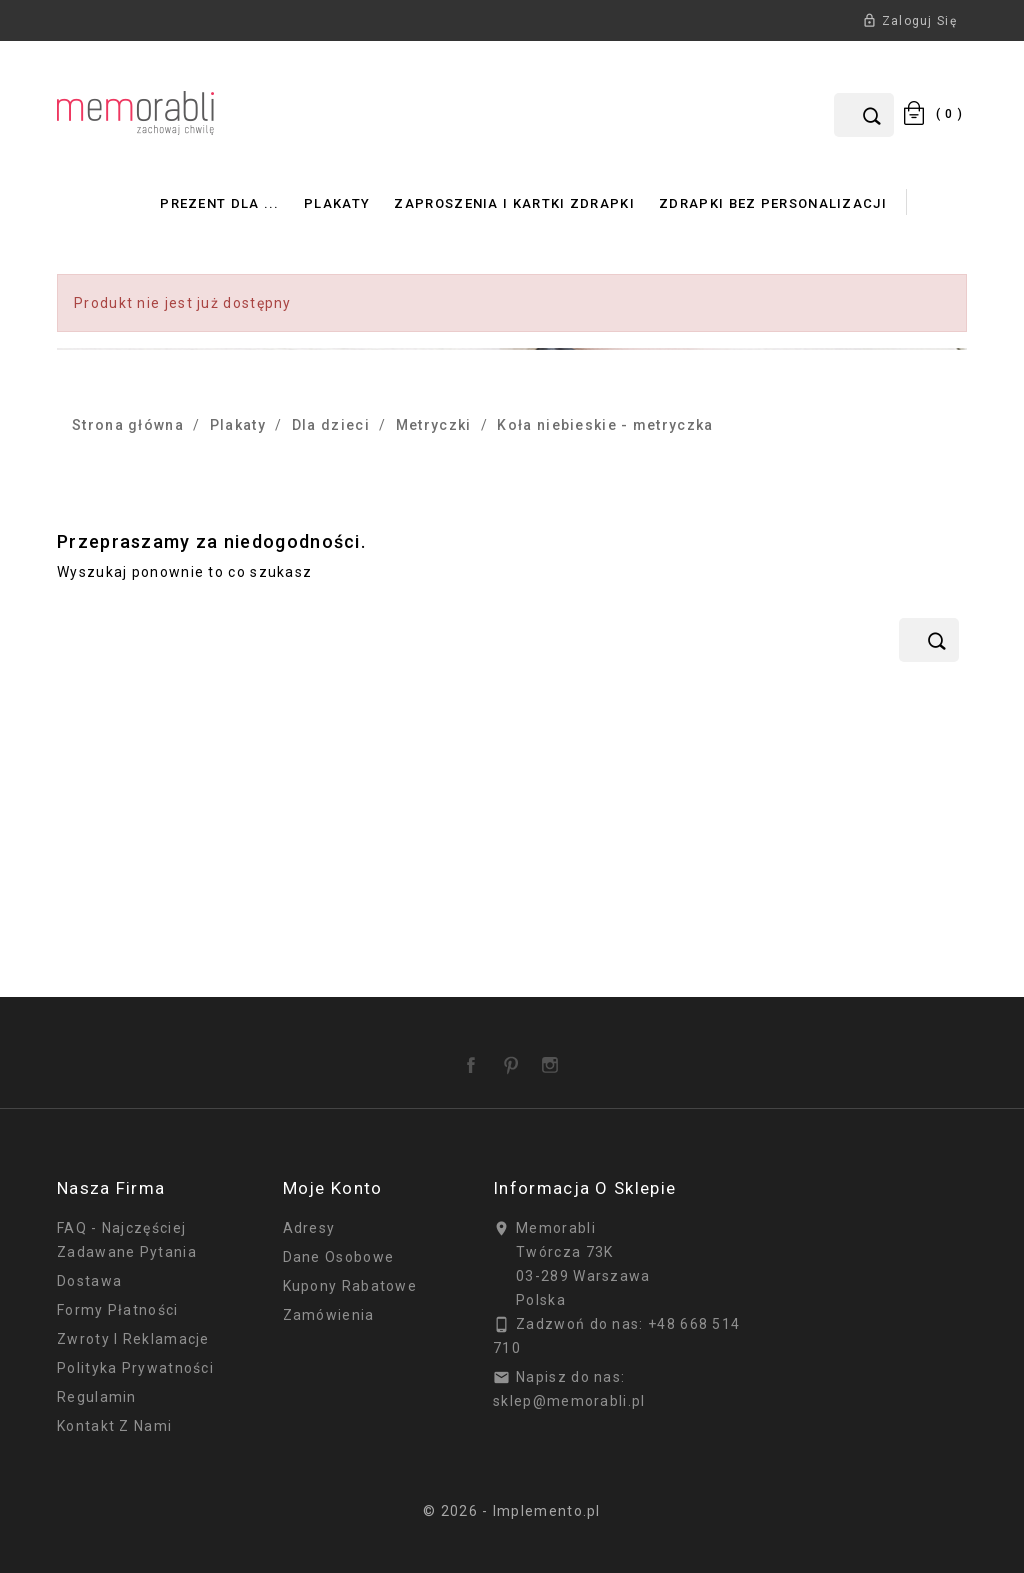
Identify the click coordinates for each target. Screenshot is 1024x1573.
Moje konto (333, 1188)
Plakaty (337, 203)
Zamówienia (329, 1315)
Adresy (309, 1228)
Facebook (475, 1058)
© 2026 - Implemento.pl (512, 1511)
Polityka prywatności (135, 1368)
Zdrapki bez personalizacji (773, 203)
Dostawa (89, 1281)
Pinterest (515, 1058)
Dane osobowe (339, 1257)
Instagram (554, 1058)
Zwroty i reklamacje (133, 1339)
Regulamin (97, 1397)
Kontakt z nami (114, 1426)
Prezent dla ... (220, 203)
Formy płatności (118, 1310)
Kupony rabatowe (350, 1286)
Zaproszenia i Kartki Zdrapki (514, 203)
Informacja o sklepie (584, 1188)
